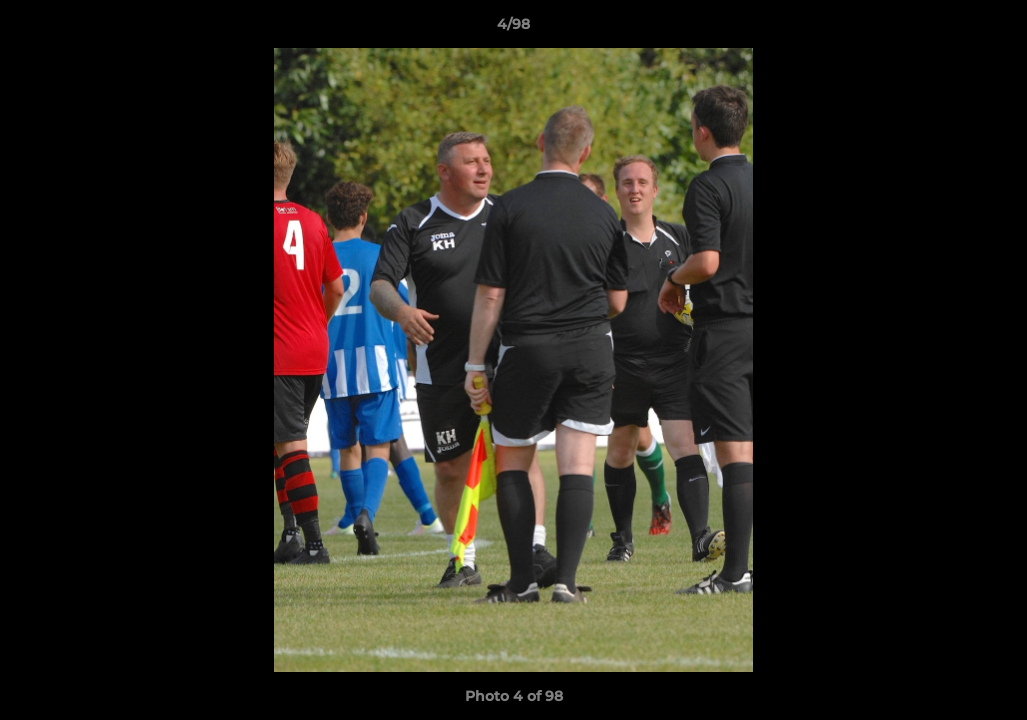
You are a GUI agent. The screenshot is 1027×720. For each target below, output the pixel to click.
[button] (991, 29)
